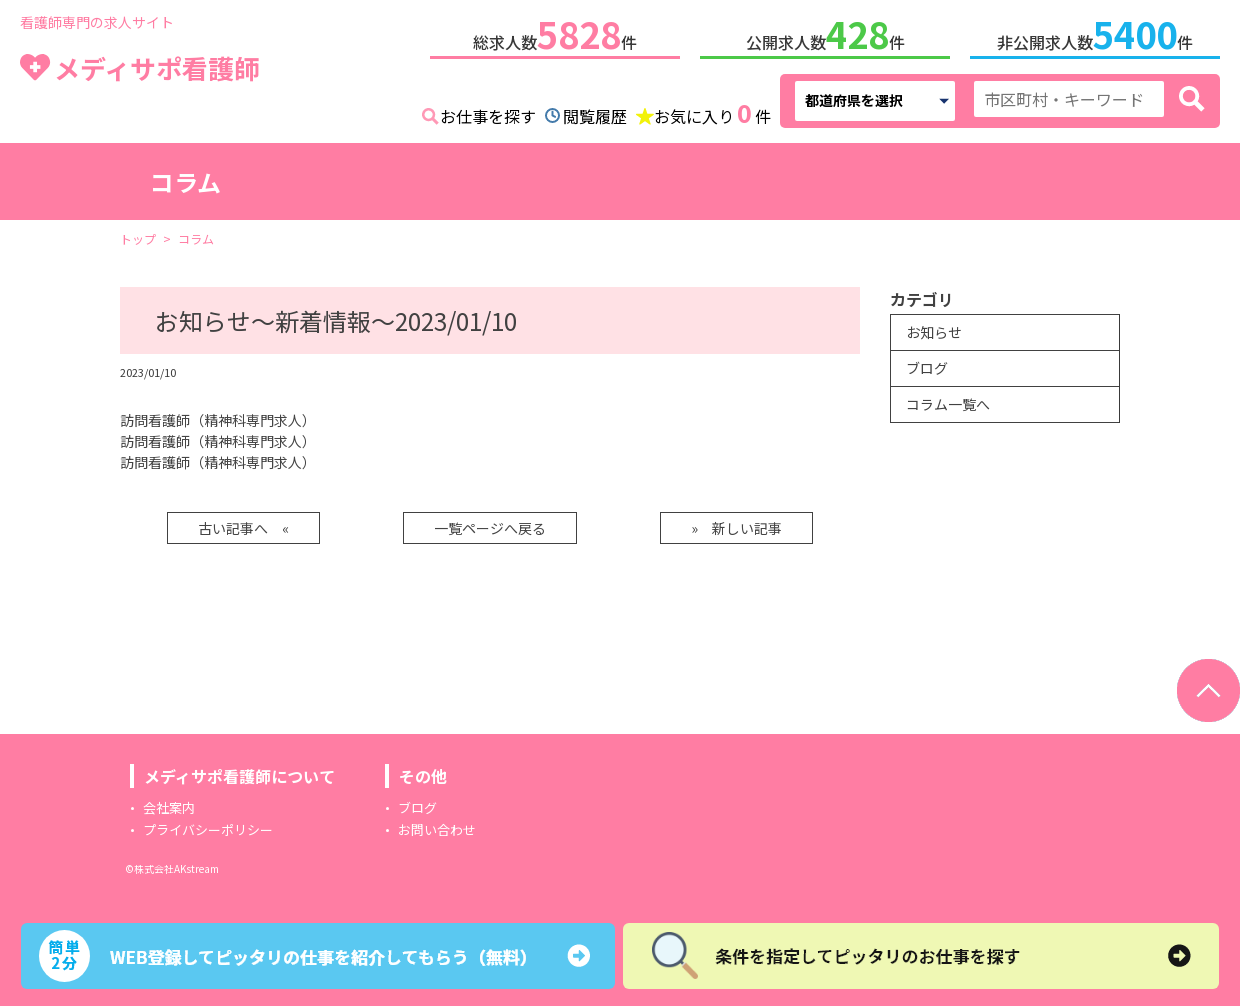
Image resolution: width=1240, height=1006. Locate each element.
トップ (138, 238)
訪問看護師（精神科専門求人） (218, 420)
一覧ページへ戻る (490, 528)
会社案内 (169, 807)
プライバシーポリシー (208, 829)
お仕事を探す (488, 116)
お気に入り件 (712, 114)
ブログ (927, 368)
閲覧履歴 (595, 116)
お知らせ (934, 332)
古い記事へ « (243, 528)
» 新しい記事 (736, 528)
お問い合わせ (437, 829)
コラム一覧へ (948, 404)
